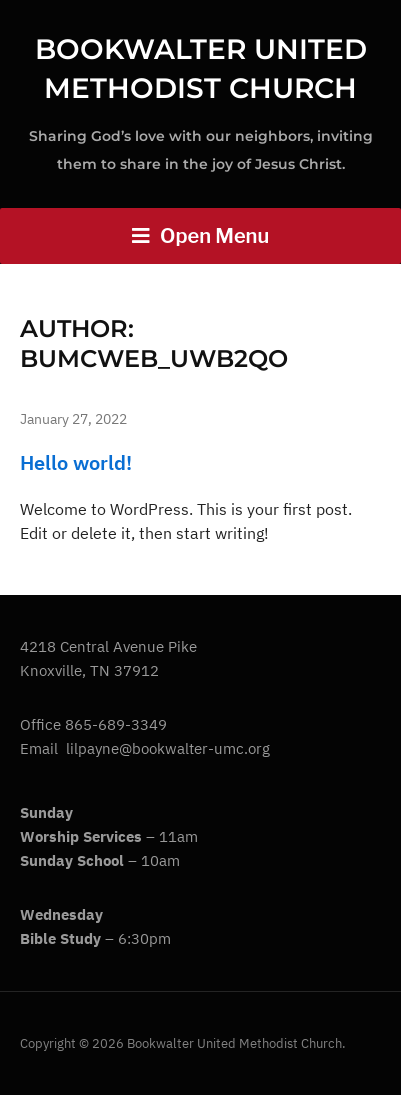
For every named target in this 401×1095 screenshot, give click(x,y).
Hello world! (76, 462)
